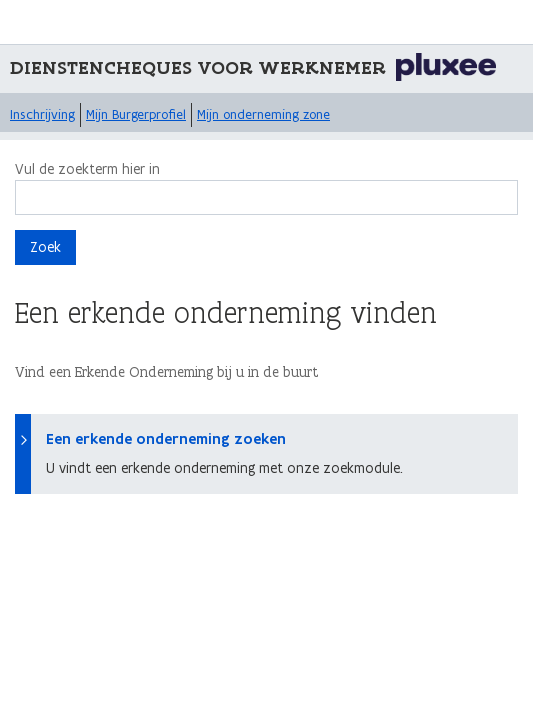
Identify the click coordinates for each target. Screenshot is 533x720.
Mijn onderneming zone (263, 114)
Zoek (45, 247)
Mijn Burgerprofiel (136, 114)
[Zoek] (266, 197)
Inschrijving (42, 114)
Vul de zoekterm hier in (87, 169)
